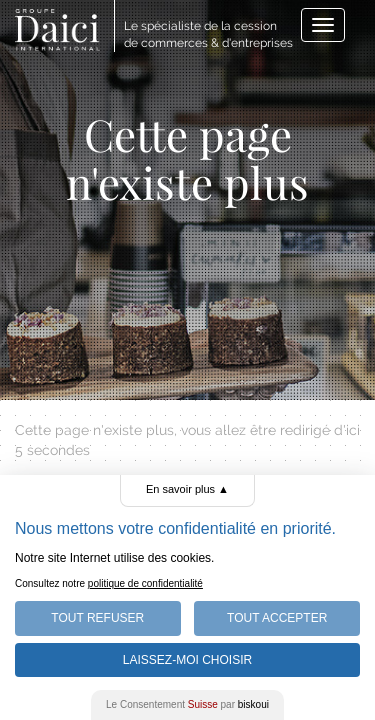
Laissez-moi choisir (187, 660)
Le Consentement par (187, 704)
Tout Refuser (97, 618)
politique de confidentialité (145, 583)
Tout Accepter (277, 618)
